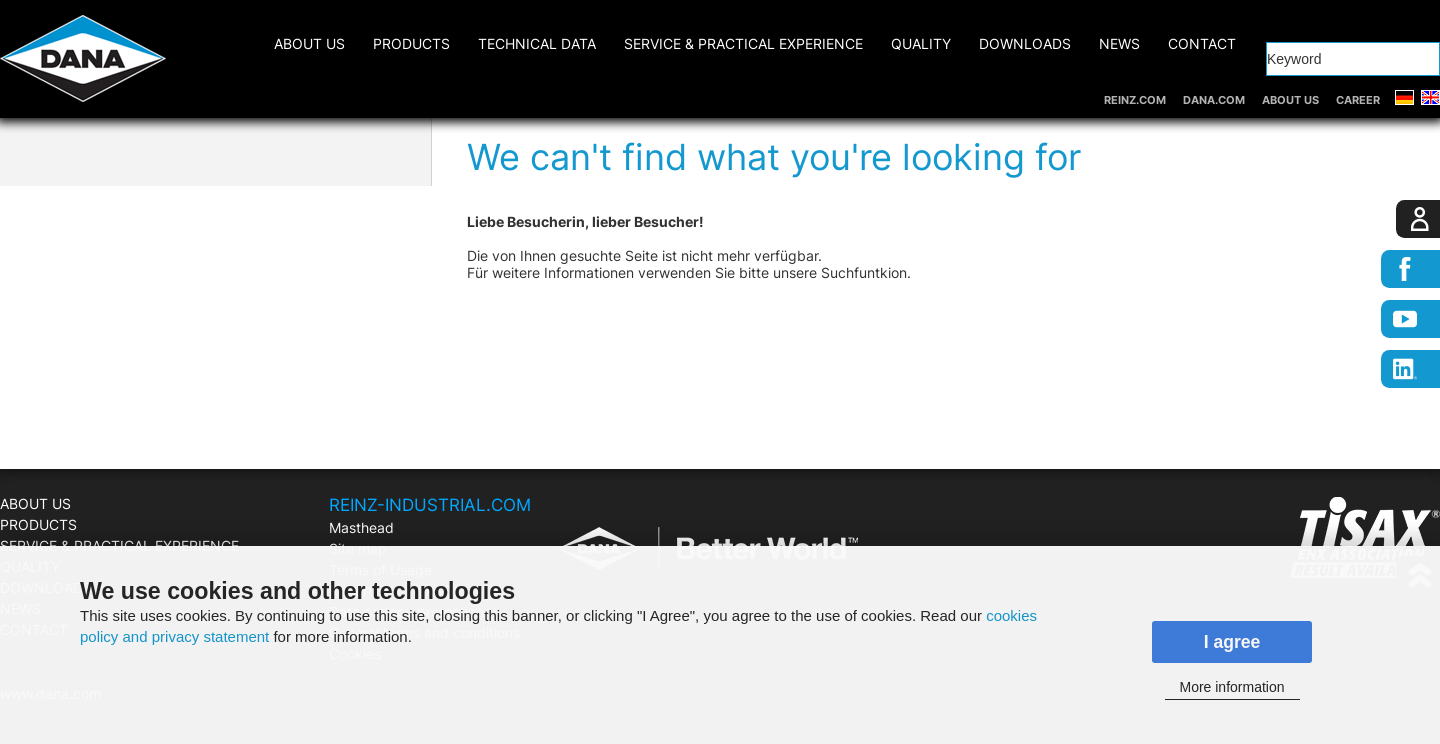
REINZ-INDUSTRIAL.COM (430, 505)
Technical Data (537, 43)
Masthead (361, 527)
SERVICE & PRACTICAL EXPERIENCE (743, 43)
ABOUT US (1290, 100)
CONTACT (1202, 43)
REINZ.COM (1135, 100)
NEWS (1119, 43)
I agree (1232, 642)
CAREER (1358, 100)
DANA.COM (1214, 100)
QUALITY (921, 43)
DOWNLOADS (1025, 43)
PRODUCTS (411, 43)
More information (1231, 687)
